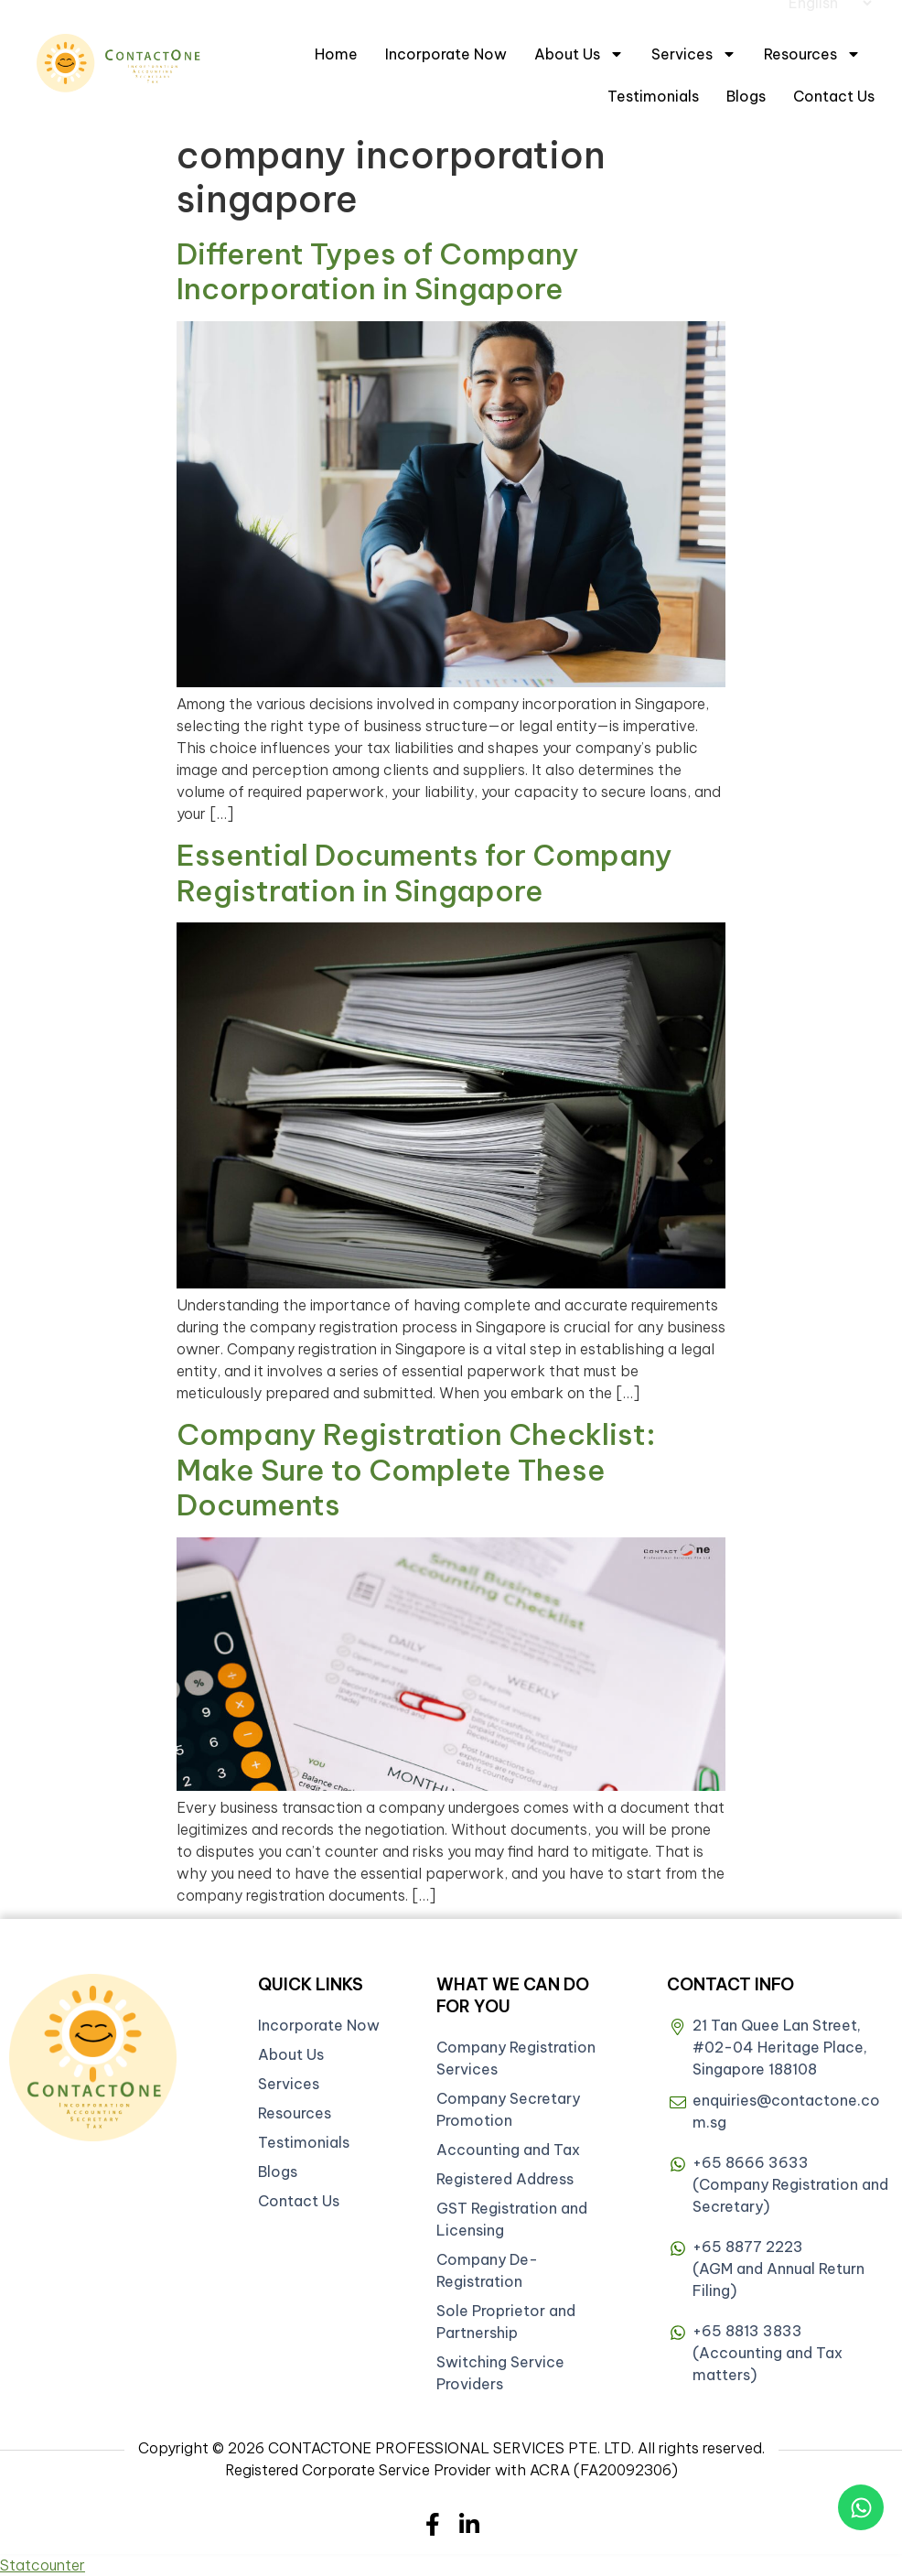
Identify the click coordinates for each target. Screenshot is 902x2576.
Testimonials (653, 96)
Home (336, 54)
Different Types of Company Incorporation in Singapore (378, 271)
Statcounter (42, 2565)
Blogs (746, 96)
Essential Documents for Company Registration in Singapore (424, 872)
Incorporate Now (446, 54)
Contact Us (834, 96)
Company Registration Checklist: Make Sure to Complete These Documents (416, 1469)
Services (693, 54)
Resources (812, 54)
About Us (579, 54)
